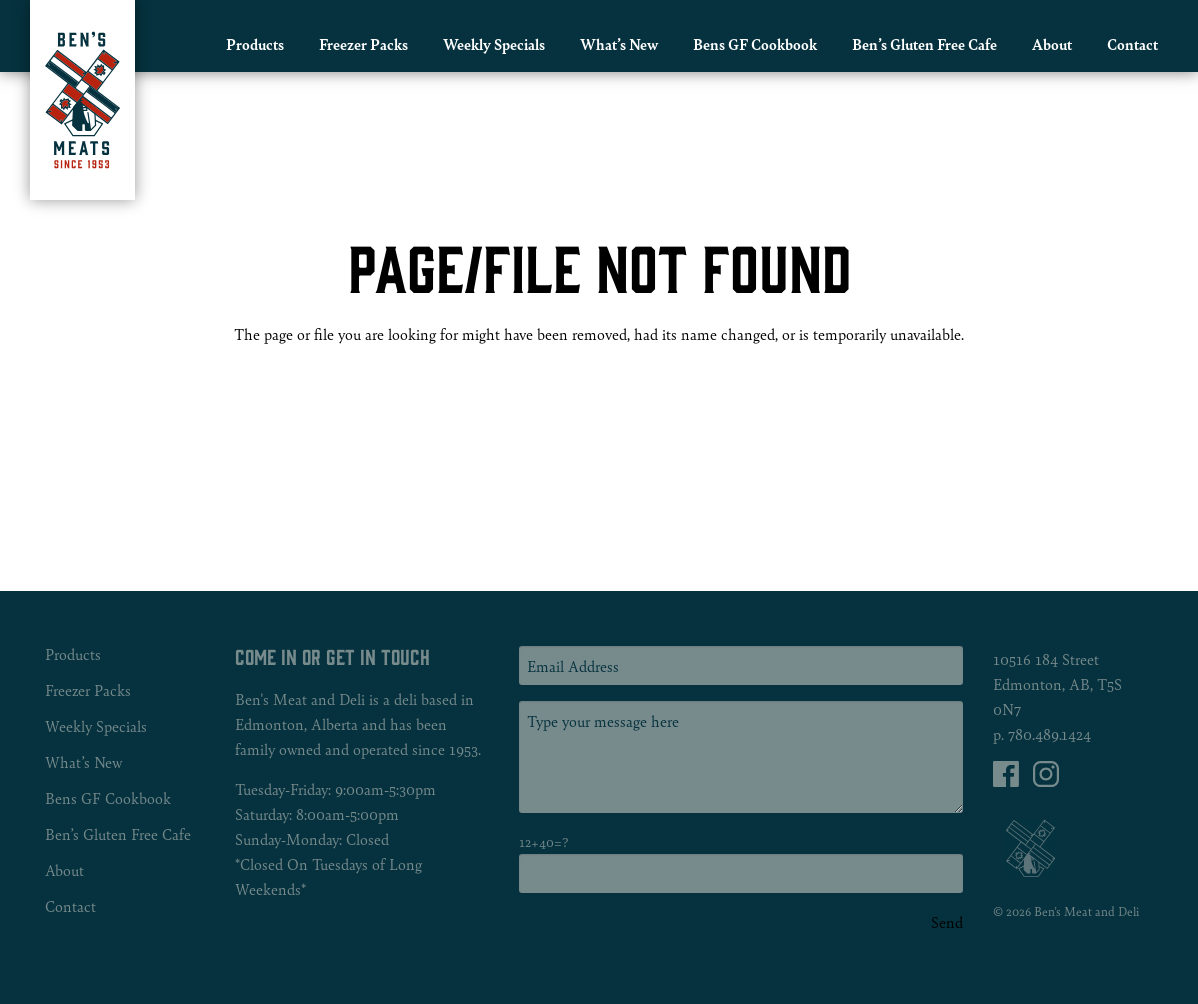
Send (947, 922)
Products (255, 43)
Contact (1132, 43)
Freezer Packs (363, 43)
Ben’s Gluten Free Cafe (924, 43)
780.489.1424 (1049, 733)
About (1052, 43)
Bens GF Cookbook (755, 43)
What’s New (619, 43)
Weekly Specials (494, 43)
